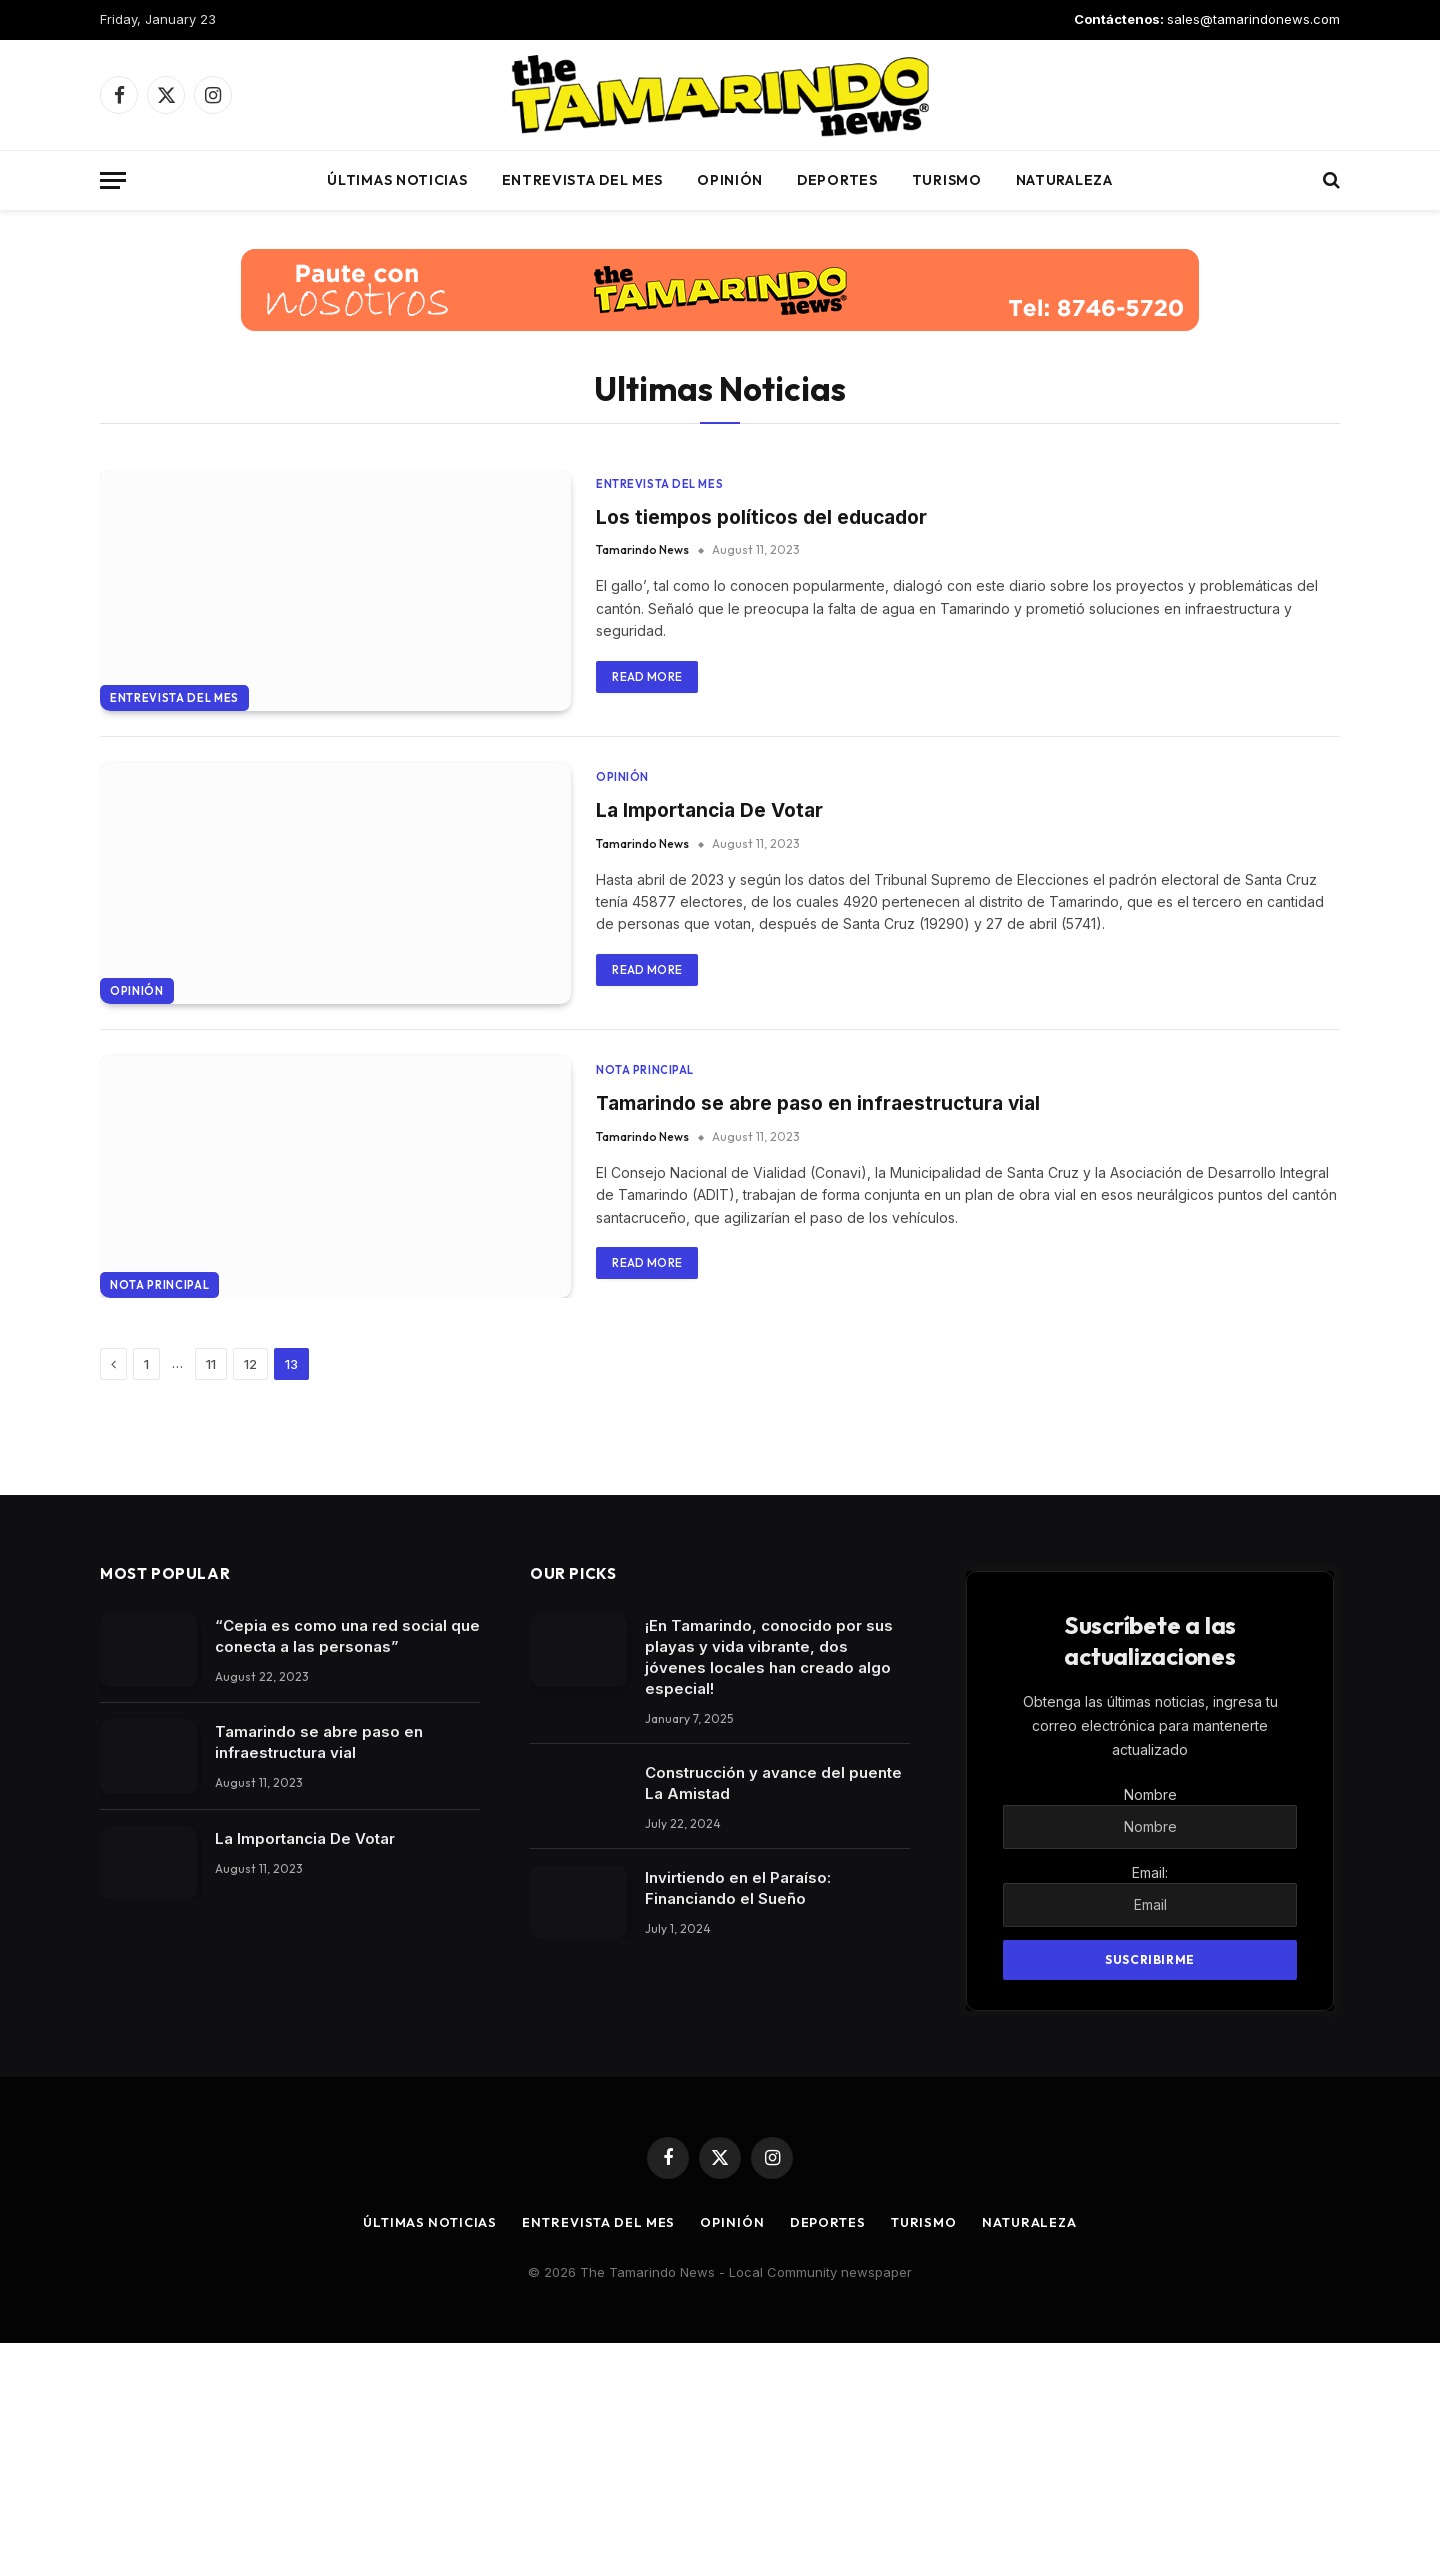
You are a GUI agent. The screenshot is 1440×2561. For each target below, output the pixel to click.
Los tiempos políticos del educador (768, 517)
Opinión (730, 180)
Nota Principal (159, 1503)
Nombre (1150, 2012)
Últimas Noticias (397, 180)
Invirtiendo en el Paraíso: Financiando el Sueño (738, 2106)
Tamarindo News (642, 551)
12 (250, 1582)
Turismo (947, 180)
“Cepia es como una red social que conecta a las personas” (347, 1854)
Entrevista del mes (583, 180)
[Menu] (113, 180)
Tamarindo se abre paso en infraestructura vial (825, 1249)
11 (211, 1582)
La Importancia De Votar (714, 883)
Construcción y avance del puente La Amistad (773, 2001)
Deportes (837, 180)
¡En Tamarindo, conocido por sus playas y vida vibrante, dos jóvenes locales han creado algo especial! (769, 1875)
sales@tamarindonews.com (1253, 19)
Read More (647, 677)
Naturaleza (1064, 180)
